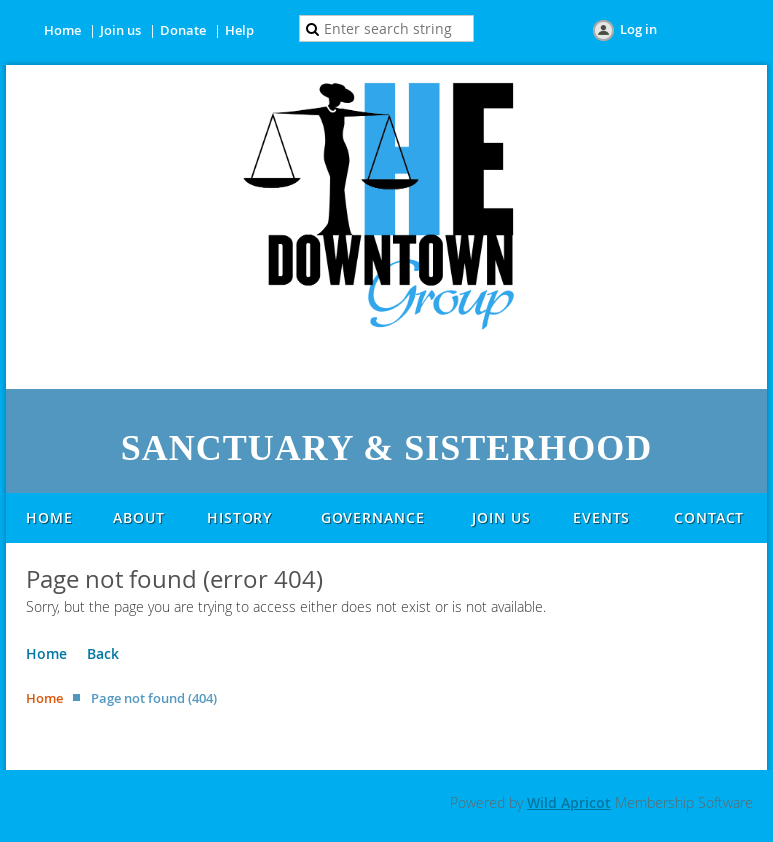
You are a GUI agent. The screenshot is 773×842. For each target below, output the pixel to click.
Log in (638, 29)
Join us (120, 30)
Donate (183, 30)
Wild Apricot (569, 802)
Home (62, 30)
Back (103, 653)
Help (239, 30)
